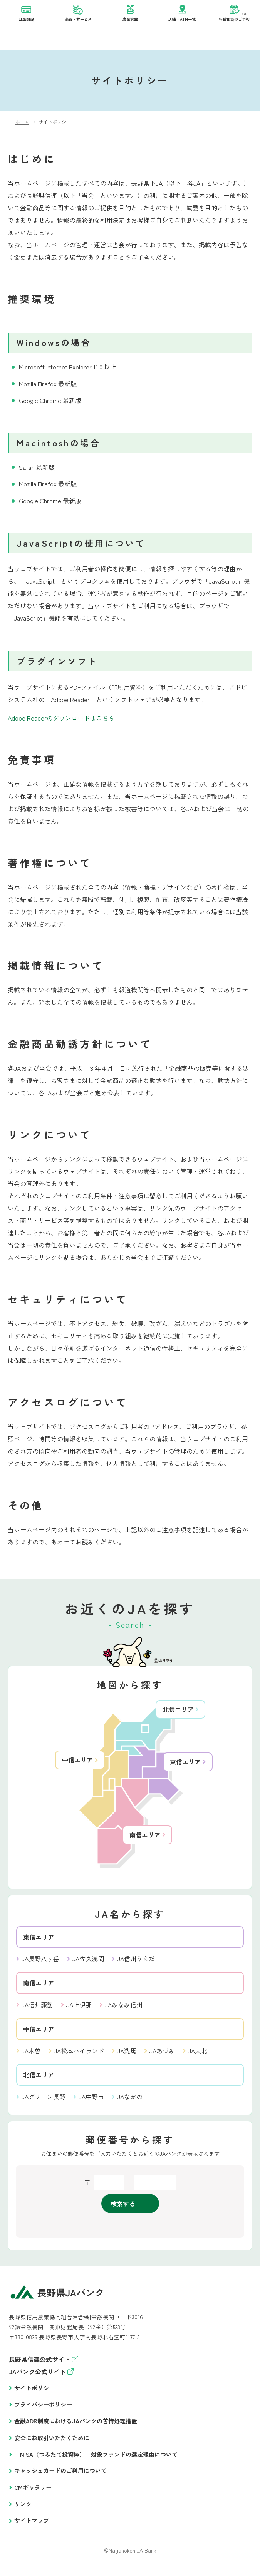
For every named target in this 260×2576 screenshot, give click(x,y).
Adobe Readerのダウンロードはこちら (61, 718)
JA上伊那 (79, 2005)
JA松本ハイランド (79, 2051)
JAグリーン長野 (43, 2097)
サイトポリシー (34, 2388)
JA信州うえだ (136, 1959)
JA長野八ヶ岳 (40, 1959)
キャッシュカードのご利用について (60, 2471)
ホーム (22, 122)
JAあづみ (162, 2051)
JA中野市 (91, 2097)
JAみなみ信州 (124, 2005)
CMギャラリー (33, 2488)
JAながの (130, 2097)
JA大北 (197, 2051)
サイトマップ (31, 2521)
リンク (23, 2504)
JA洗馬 (126, 2051)
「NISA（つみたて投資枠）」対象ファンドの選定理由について (96, 2455)
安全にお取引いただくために (51, 2438)
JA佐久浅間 (88, 1959)
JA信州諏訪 (37, 2005)
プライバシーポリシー (43, 2405)
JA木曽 (31, 2051)
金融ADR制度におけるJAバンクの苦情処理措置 (75, 2421)
